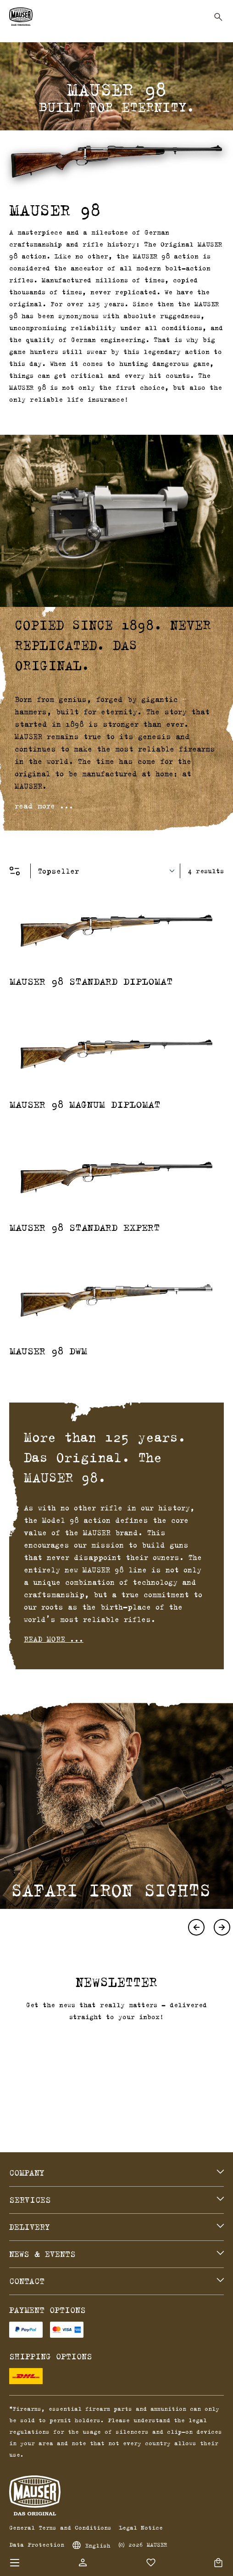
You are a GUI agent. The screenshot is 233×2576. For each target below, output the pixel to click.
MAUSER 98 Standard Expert (85, 1227)
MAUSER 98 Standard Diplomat (91, 981)
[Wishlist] (150, 2562)
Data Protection (36, 2544)
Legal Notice (141, 2527)
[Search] (218, 16)
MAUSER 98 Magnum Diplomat (85, 1104)
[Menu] (14, 2562)
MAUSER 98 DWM (48, 1350)
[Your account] (83, 2562)
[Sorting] (109, 871)
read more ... (44, 806)
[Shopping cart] (218, 2562)
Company (26, 2173)
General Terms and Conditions (60, 2527)
